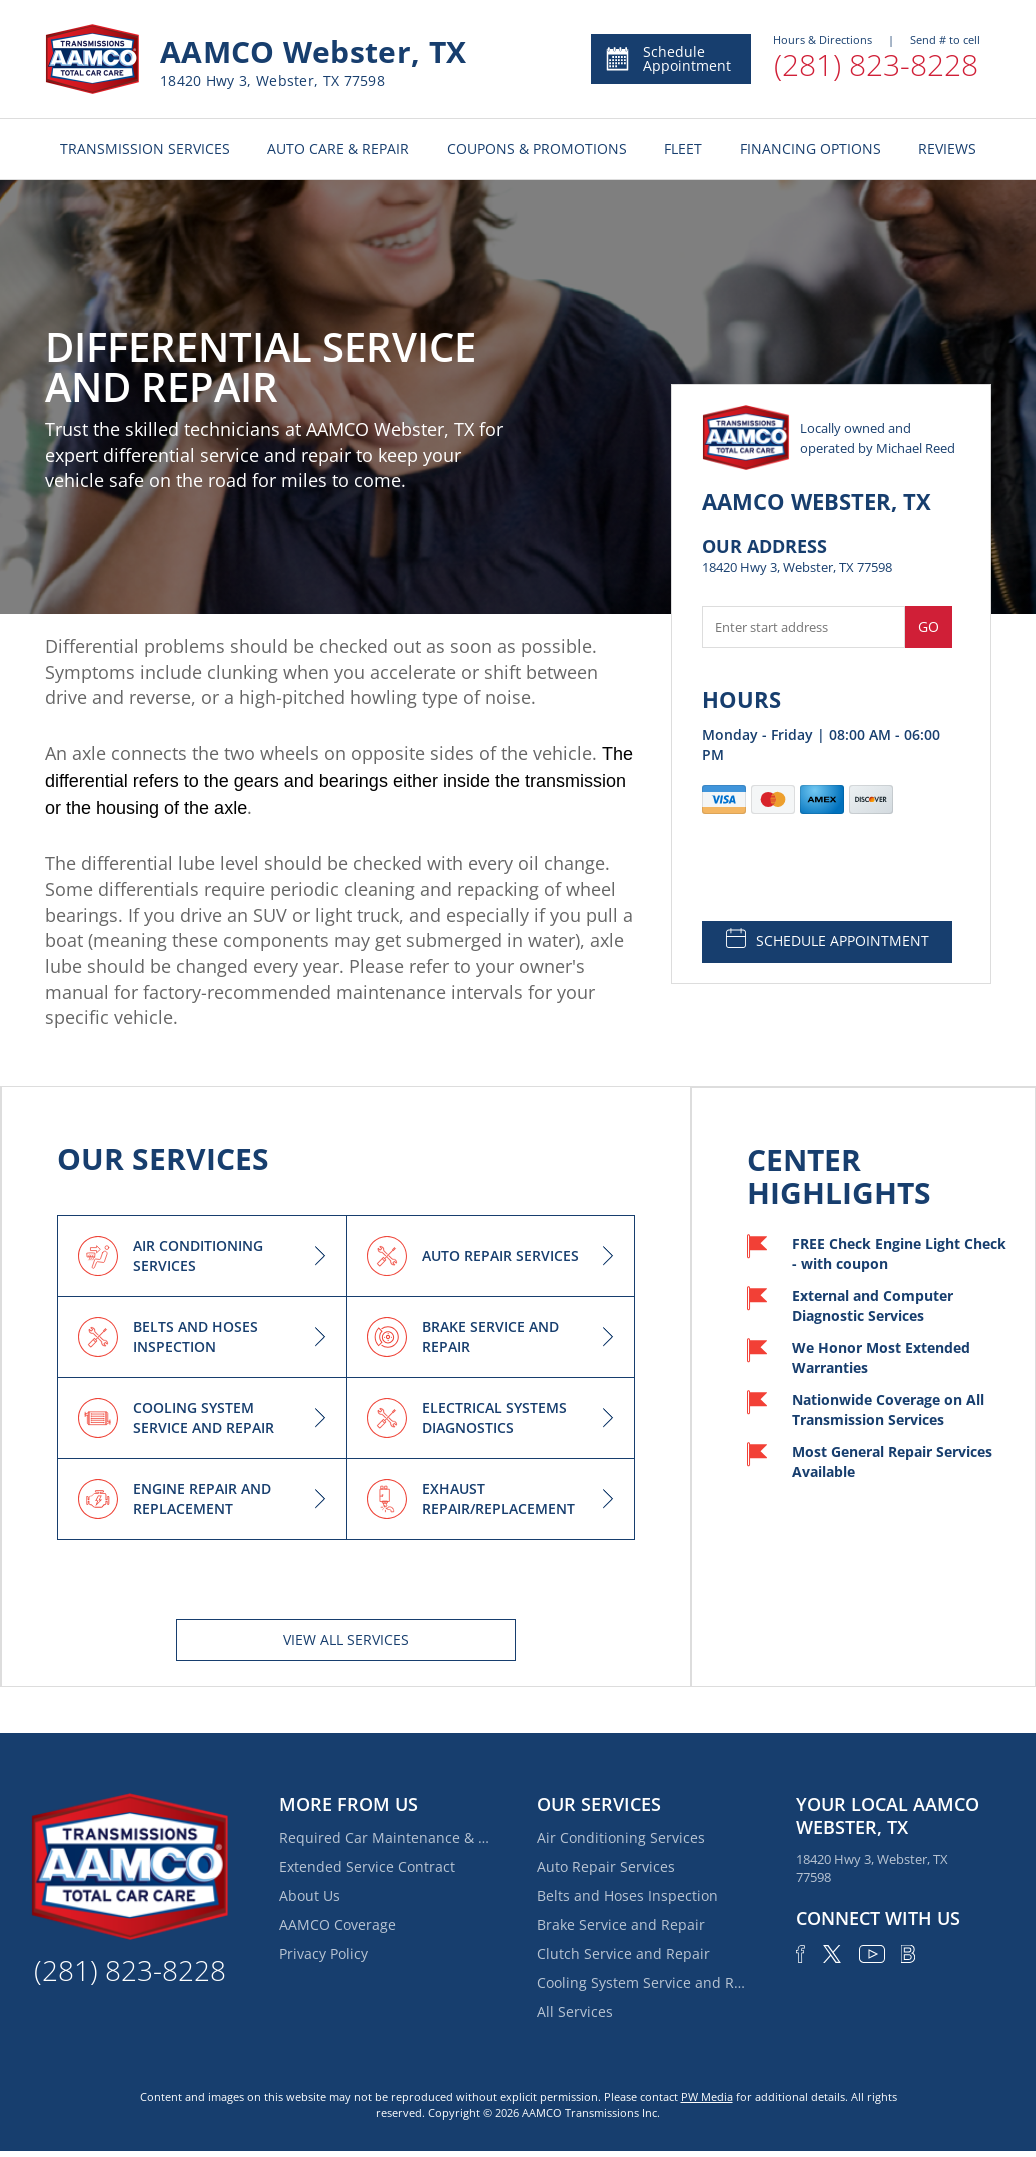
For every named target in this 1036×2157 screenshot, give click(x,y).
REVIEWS (947, 148)
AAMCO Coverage (337, 1924)
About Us (309, 1895)
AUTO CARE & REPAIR (338, 148)
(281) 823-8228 (876, 64)
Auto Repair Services (606, 1866)
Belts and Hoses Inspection (627, 1895)
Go (928, 626)
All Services (575, 2011)
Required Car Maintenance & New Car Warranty (384, 1837)
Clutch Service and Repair (623, 1953)
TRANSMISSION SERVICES (145, 148)
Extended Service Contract (367, 1866)
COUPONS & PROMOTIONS (537, 148)
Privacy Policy (323, 1953)
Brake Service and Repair (621, 1924)
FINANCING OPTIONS (810, 148)
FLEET (683, 148)
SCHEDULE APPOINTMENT (827, 939)
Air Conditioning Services (621, 1837)
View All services (346, 1639)
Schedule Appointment (667, 58)
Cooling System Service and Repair (642, 1982)
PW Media (707, 2096)
